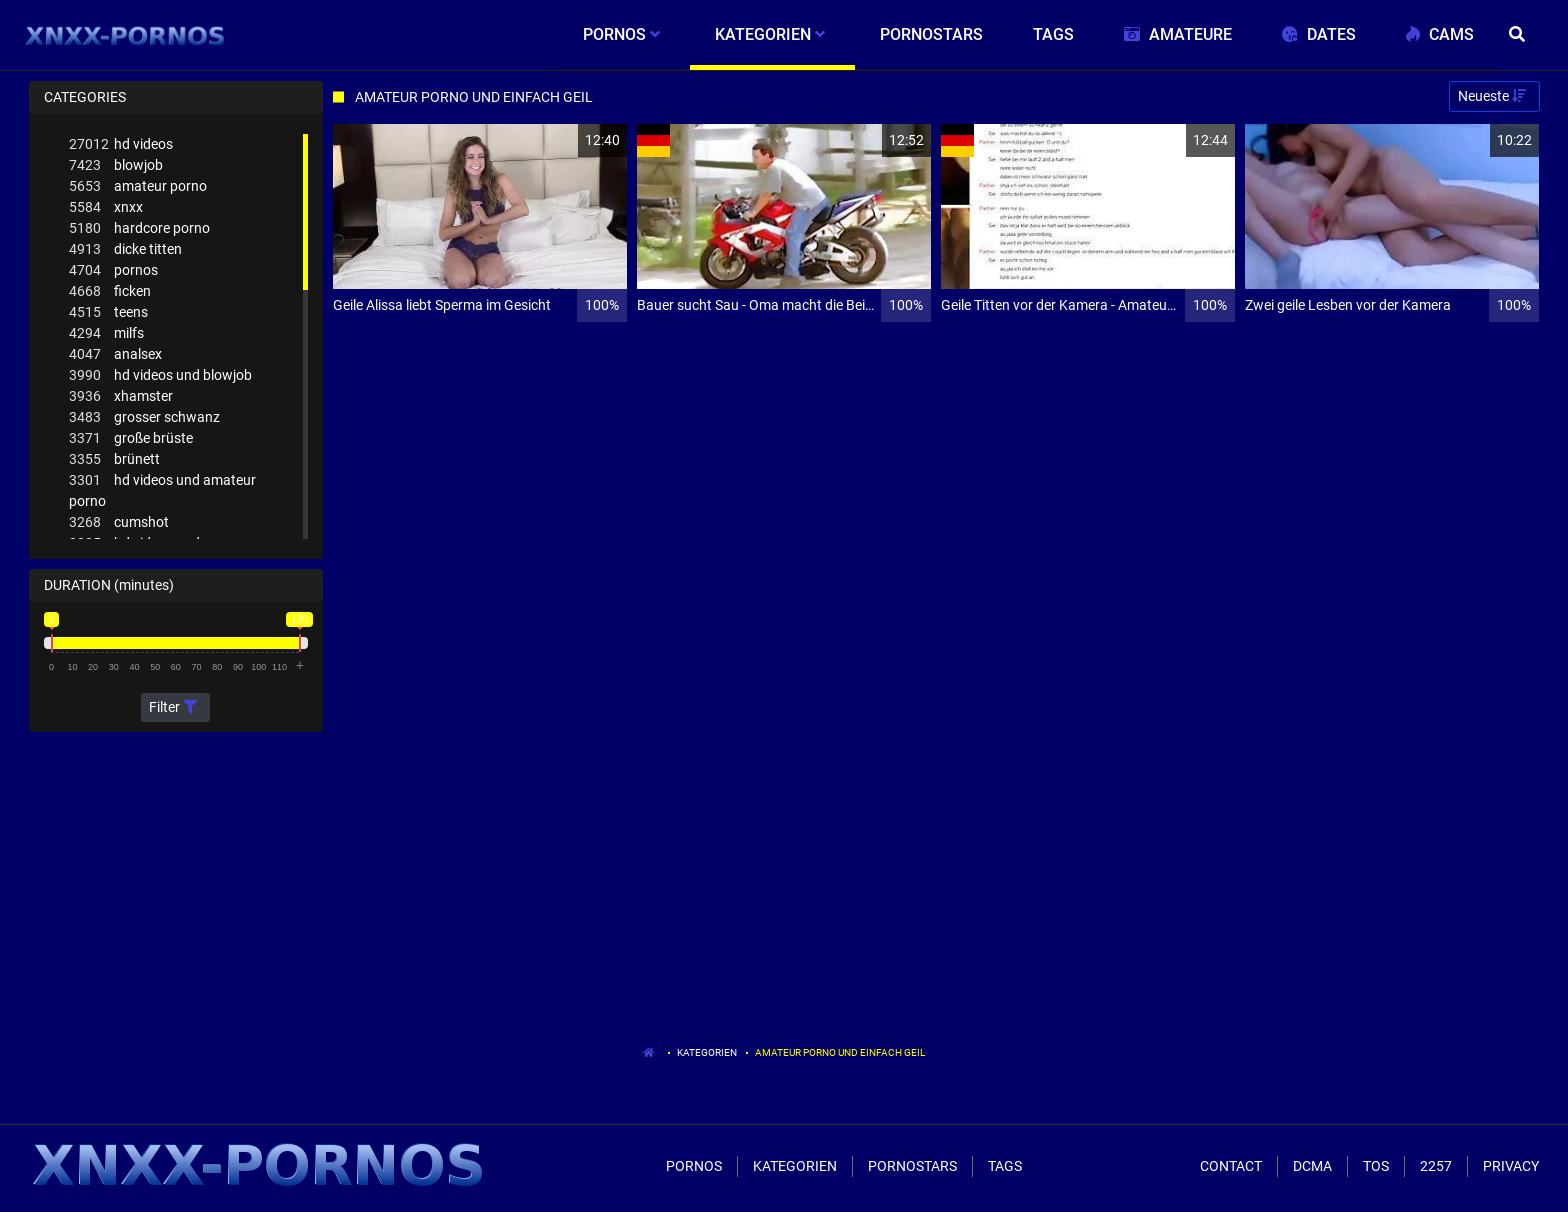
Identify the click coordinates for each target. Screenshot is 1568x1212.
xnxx (106, 207)
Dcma (1312, 1166)
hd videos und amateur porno (162, 489)
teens (108, 312)
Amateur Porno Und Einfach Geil (840, 1052)
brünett (114, 459)
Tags (1005, 1166)
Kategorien (707, 1052)
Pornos (694, 1166)
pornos (113, 270)
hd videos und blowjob (160, 375)
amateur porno (138, 186)
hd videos (121, 144)
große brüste (131, 438)
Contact (1231, 1166)
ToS (1376, 1166)
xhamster (121, 396)
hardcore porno (139, 228)
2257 (1436, 1166)
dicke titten (125, 249)
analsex (115, 354)
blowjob (116, 165)
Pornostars (912, 1166)
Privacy (1511, 1166)
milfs (106, 333)
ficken (110, 291)
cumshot (119, 522)
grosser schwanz (144, 417)
